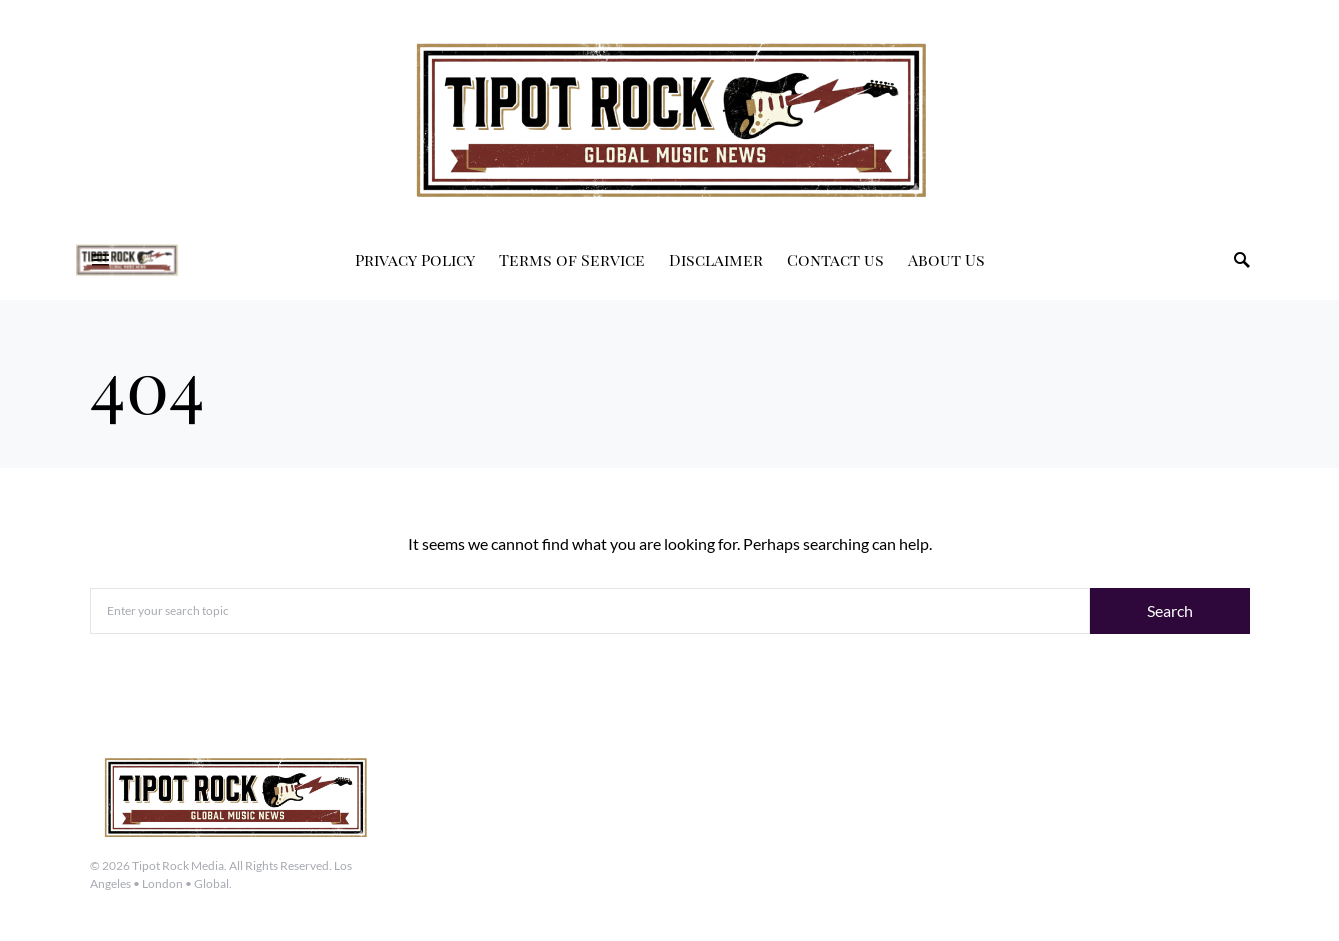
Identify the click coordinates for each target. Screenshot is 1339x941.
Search (1170, 610)
